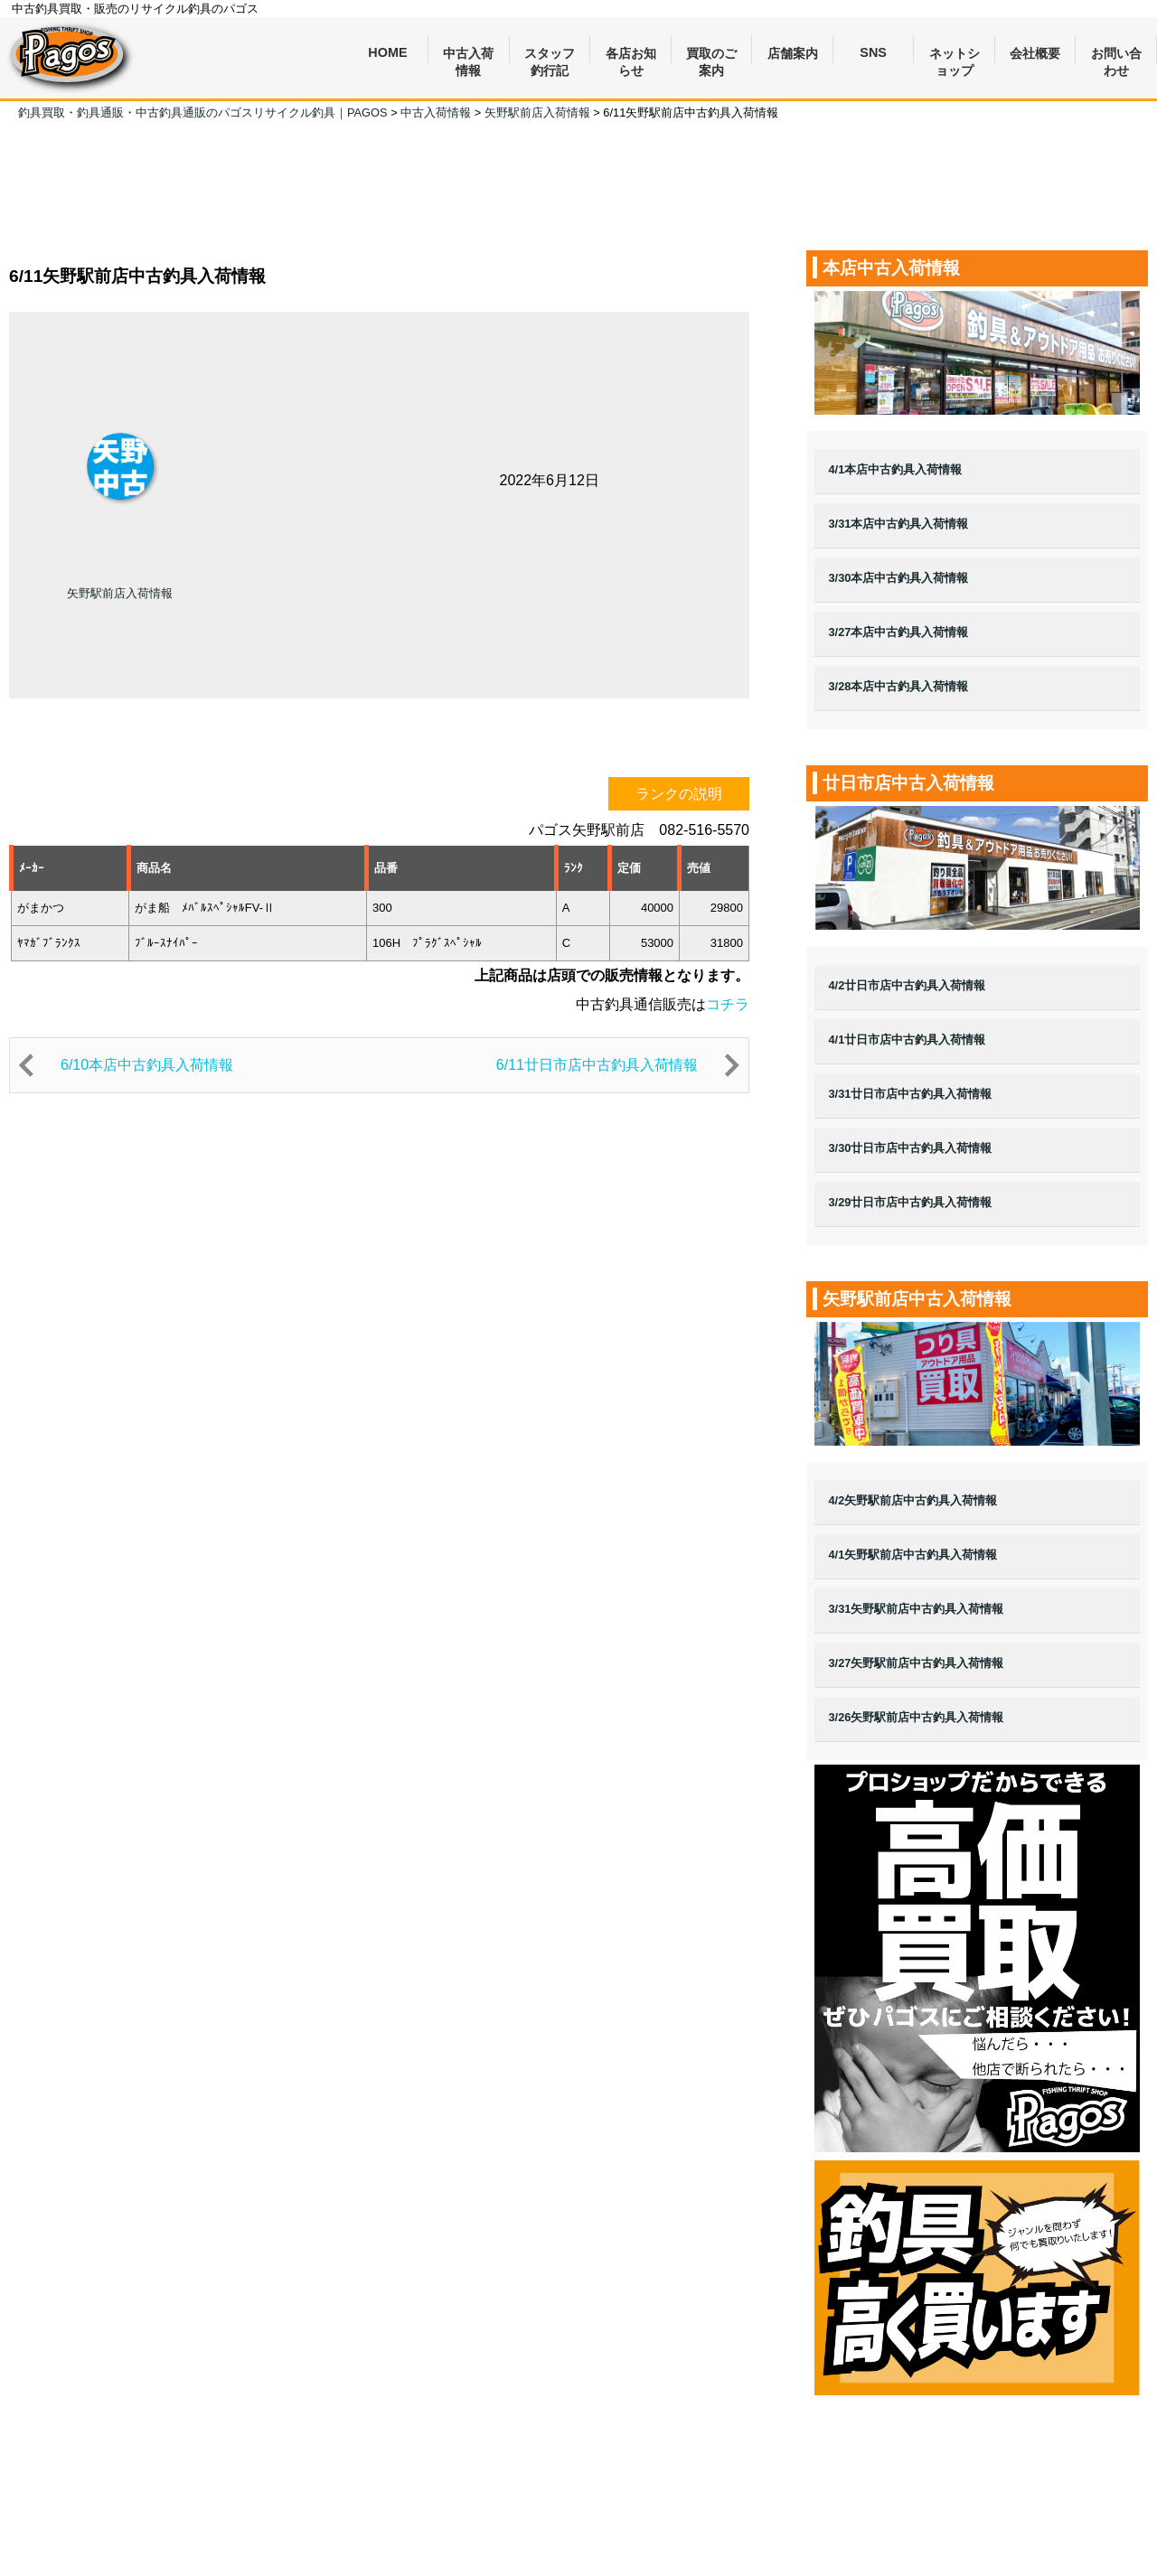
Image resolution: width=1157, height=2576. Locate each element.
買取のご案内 (711, 55)
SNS (873, 52)
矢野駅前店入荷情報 (120, 593)
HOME (387, 52)
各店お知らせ (631, 55)
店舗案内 (792, 53)
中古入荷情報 (468, 55)
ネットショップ (954, 55)
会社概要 (1035, 53)
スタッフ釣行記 (549, 55)
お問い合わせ (1116, 55)
